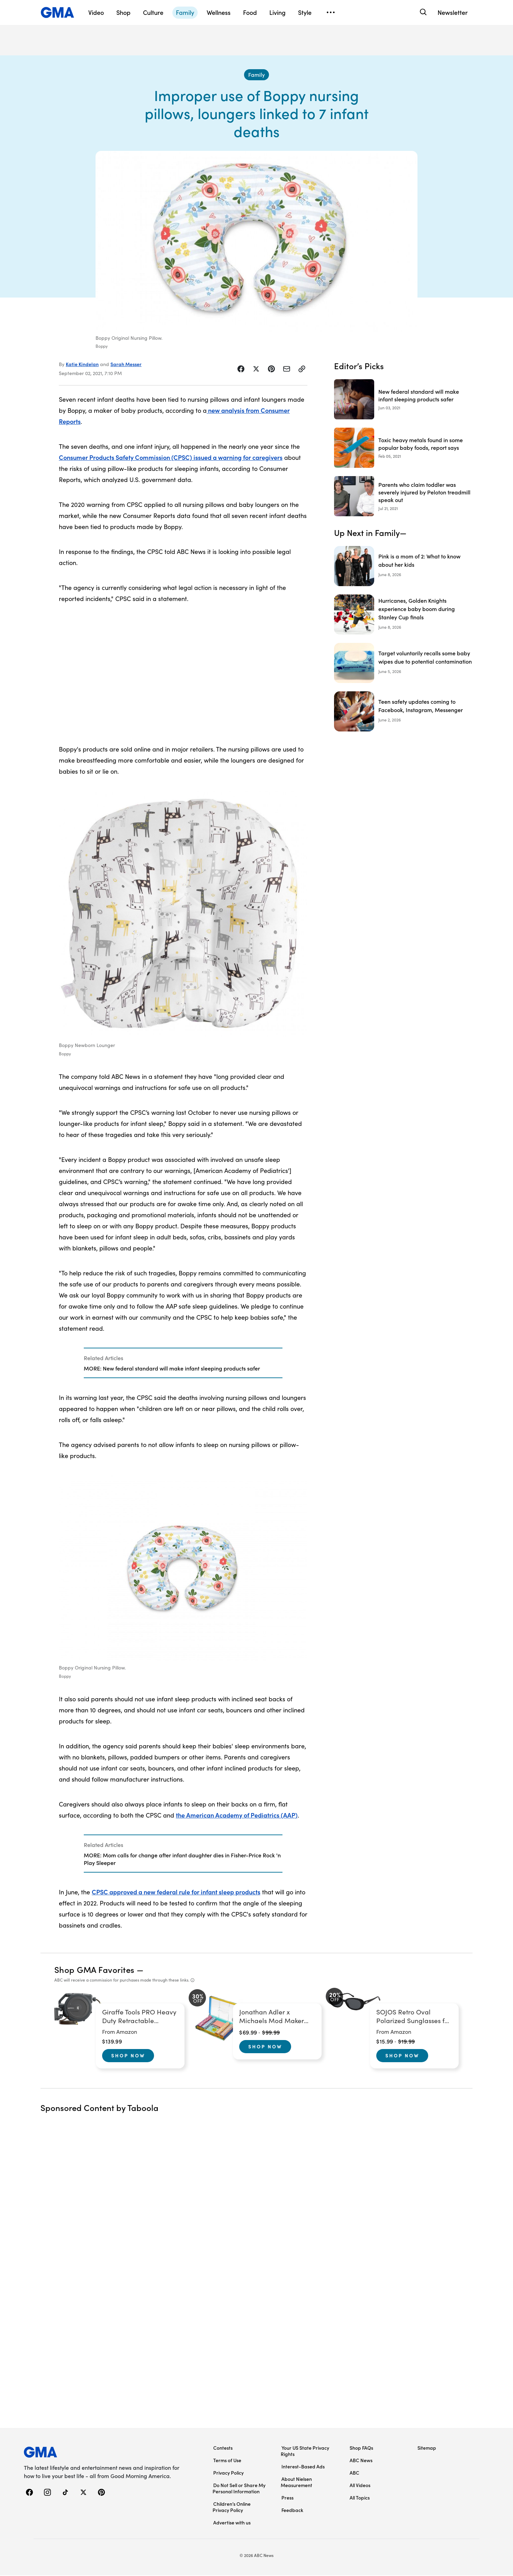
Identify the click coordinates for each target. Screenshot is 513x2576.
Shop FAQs (361, 2448)
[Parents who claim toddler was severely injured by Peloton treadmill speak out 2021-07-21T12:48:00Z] (403, 497)
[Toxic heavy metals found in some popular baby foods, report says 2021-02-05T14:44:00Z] (403, 449)
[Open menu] (330, 12)
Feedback (292, 2510)
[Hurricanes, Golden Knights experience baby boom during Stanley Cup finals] (403, 615)
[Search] (422, 12)
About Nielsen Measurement (296, 2482)
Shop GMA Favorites (94, 1970)
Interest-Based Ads (303, 2467)
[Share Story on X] (256, 369)
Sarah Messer (126, 365)
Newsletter (453, 12)
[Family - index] (256, 75)
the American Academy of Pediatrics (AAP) (237, 1815)
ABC (354, 2473)
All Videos (360, 2485)
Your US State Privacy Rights (305, 2451)
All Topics (360, 2498)
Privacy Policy (228, 2473)
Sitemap (426, 2448)
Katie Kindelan (82, 365)
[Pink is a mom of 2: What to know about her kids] (403, 567)
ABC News (361, 2460)
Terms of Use (227, 2460)
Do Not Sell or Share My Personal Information (239, 2488)
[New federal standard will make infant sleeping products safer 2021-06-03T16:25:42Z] (403, 400)
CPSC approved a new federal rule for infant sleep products (176, 1892)
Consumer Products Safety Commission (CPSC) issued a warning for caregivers (170, 458)
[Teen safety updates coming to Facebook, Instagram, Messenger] (403, 712)
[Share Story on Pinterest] (271, 369)
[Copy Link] (301, 369)
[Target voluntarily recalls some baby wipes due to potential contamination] (403, 664)
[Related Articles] (183, 1364)
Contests (223, 2448)
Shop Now (128, 2055)
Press (287, 2498)
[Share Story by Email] (286, 369)
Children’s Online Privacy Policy (232, 2507)
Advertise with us (232, 2523)
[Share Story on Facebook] (240, 369)
